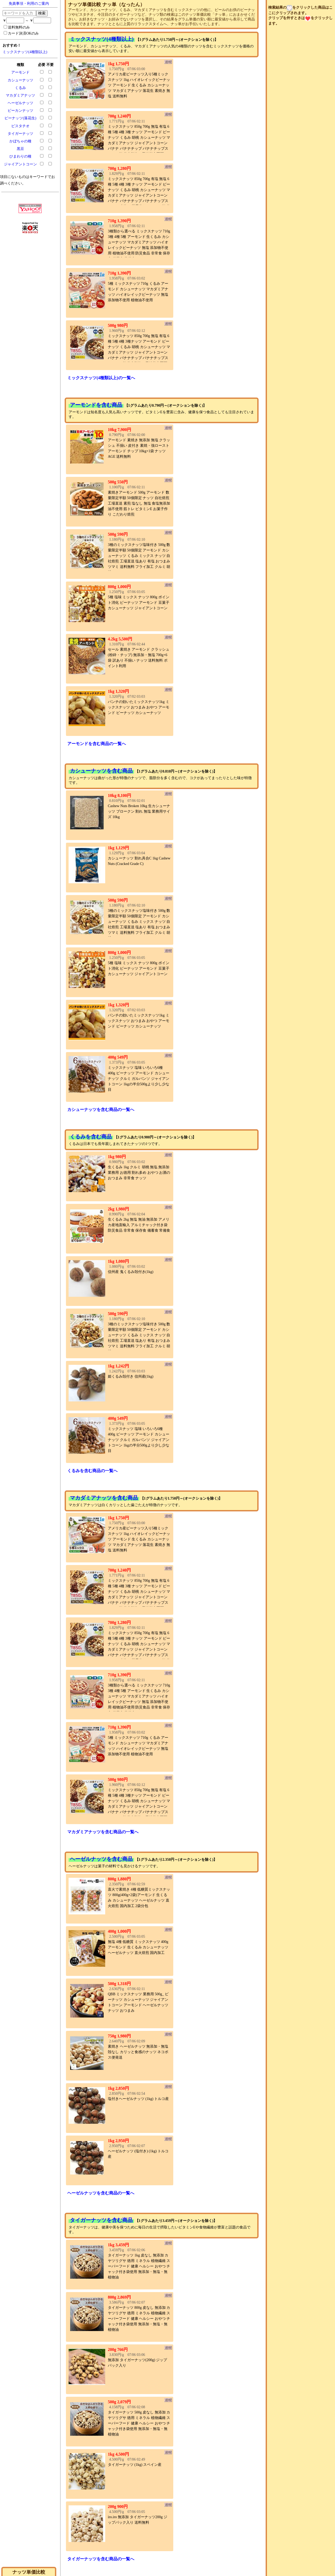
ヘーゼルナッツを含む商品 (101, 1859)
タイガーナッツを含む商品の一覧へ (100, 2559)
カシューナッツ (20, 80)
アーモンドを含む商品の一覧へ (96, 743)
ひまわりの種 (20, 156)
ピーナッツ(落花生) (20, 118)
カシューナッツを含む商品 (101, 771)
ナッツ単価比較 (28, 2572)
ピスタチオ (20, 126)
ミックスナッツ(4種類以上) (25, 52)
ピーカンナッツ (20, 111)
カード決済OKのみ (21, 33)
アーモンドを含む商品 (96, 405)
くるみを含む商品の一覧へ (92, 1470)
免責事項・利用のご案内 (29, 3)
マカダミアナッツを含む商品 (104, 1498)
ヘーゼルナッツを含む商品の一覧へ (100, 2193)
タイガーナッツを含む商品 (101, 2220)
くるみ (20, 88)
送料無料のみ (17, 27)
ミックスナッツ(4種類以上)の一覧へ (101, 378)
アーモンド (20, 72)
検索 (42, 13)
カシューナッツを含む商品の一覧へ (100, 1109)
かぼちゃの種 (20, 141)
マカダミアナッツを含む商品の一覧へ (102, 1832)
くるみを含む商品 (91, 1136)
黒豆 (20, 149)
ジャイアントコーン (20, 164)
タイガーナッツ (20, 134)
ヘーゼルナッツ (20, 103)
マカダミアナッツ (20, 95)
